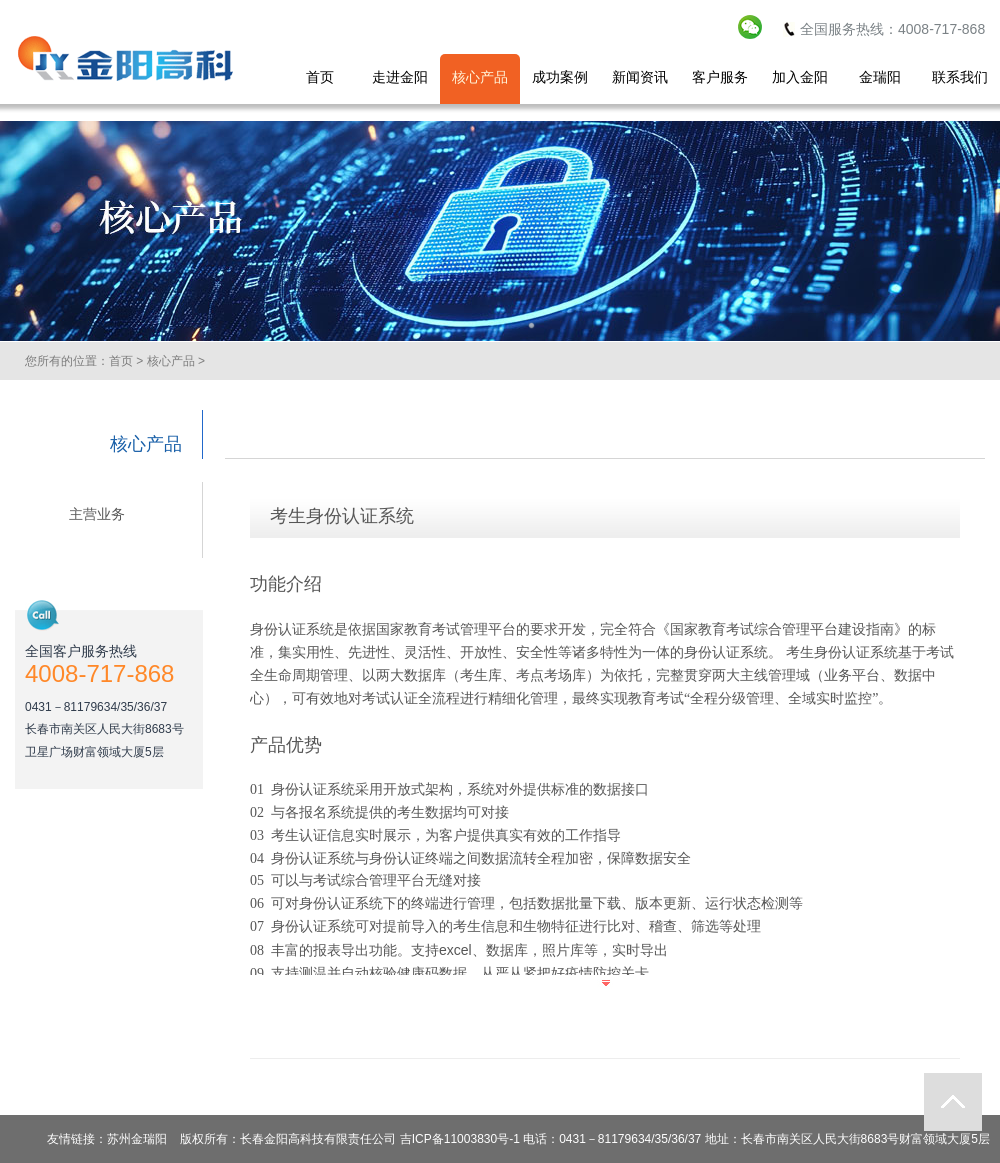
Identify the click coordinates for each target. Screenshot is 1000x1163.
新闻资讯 (640, 77)
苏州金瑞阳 (137, 1139)
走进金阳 (400, 77)
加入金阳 (800, 77)
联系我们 (960, 77)
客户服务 (720, 77)
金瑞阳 (880, 77)
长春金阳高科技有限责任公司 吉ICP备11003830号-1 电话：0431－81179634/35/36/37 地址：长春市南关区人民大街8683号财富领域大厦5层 (615, 1139)
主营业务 (97, 514)
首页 (320, 77)
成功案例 (560, 77)
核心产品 (480, 77)
